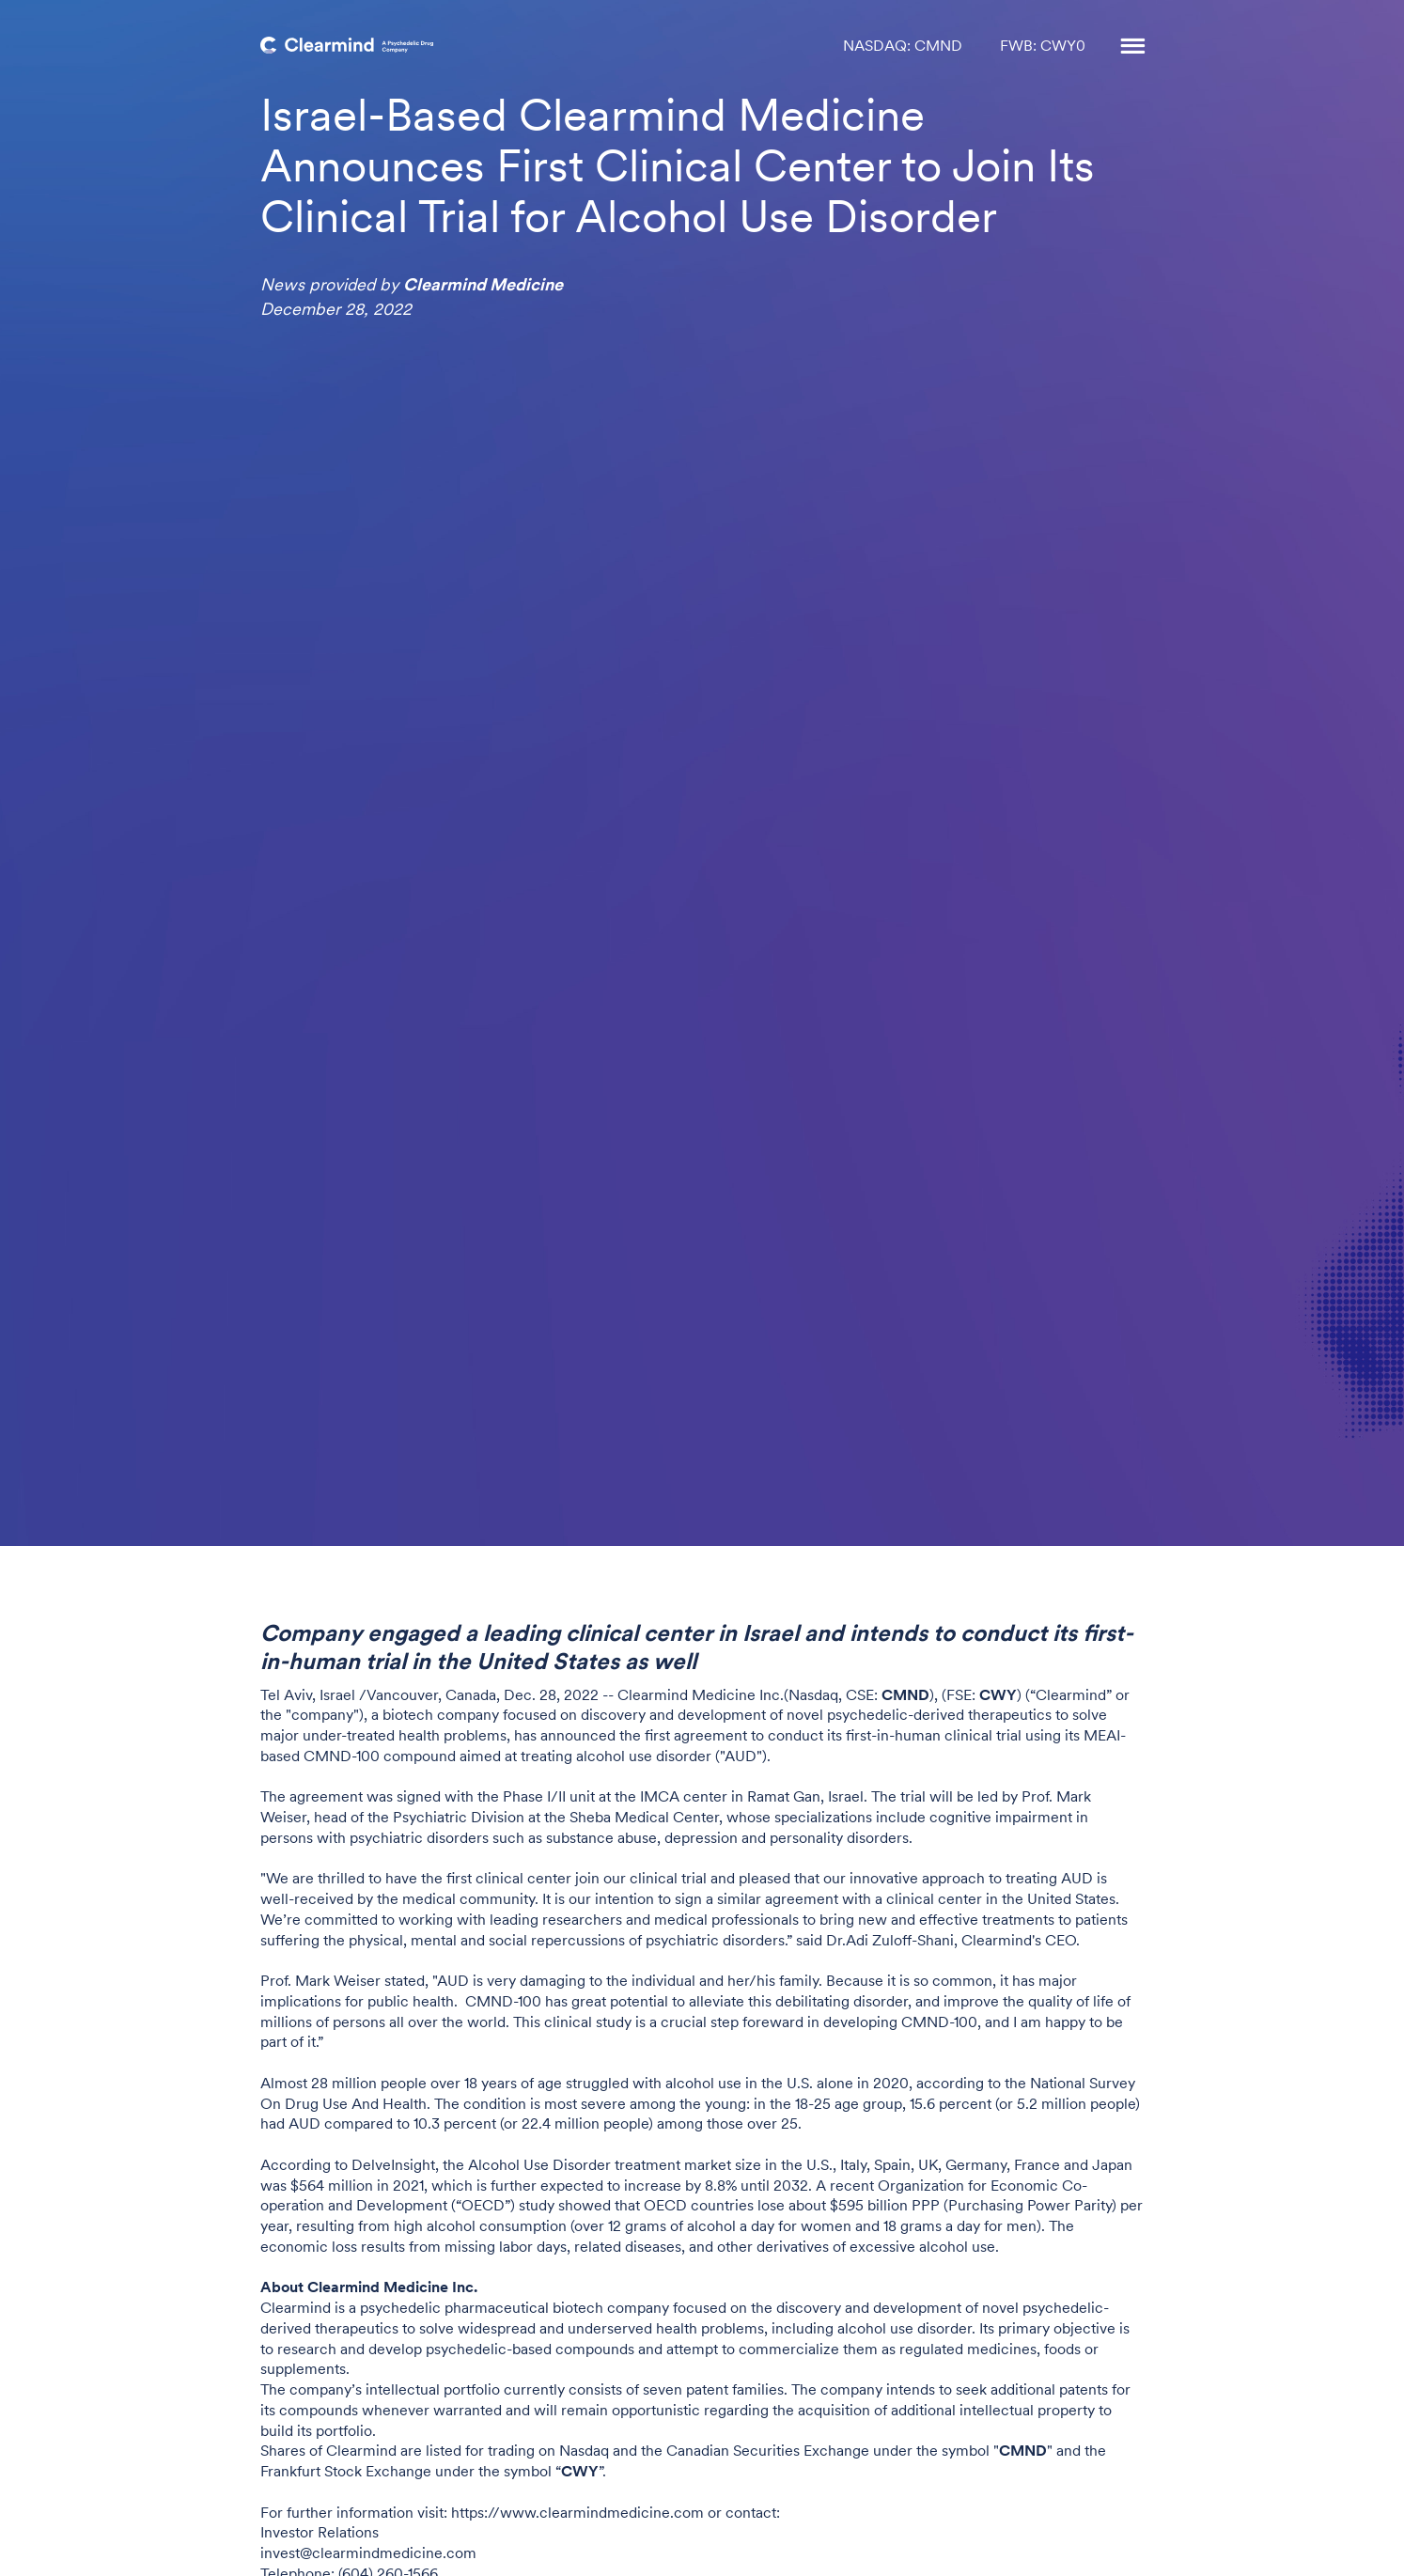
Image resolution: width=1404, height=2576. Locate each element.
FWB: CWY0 (1042, 47)
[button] (1124, 47)
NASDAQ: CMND (902, 47)
